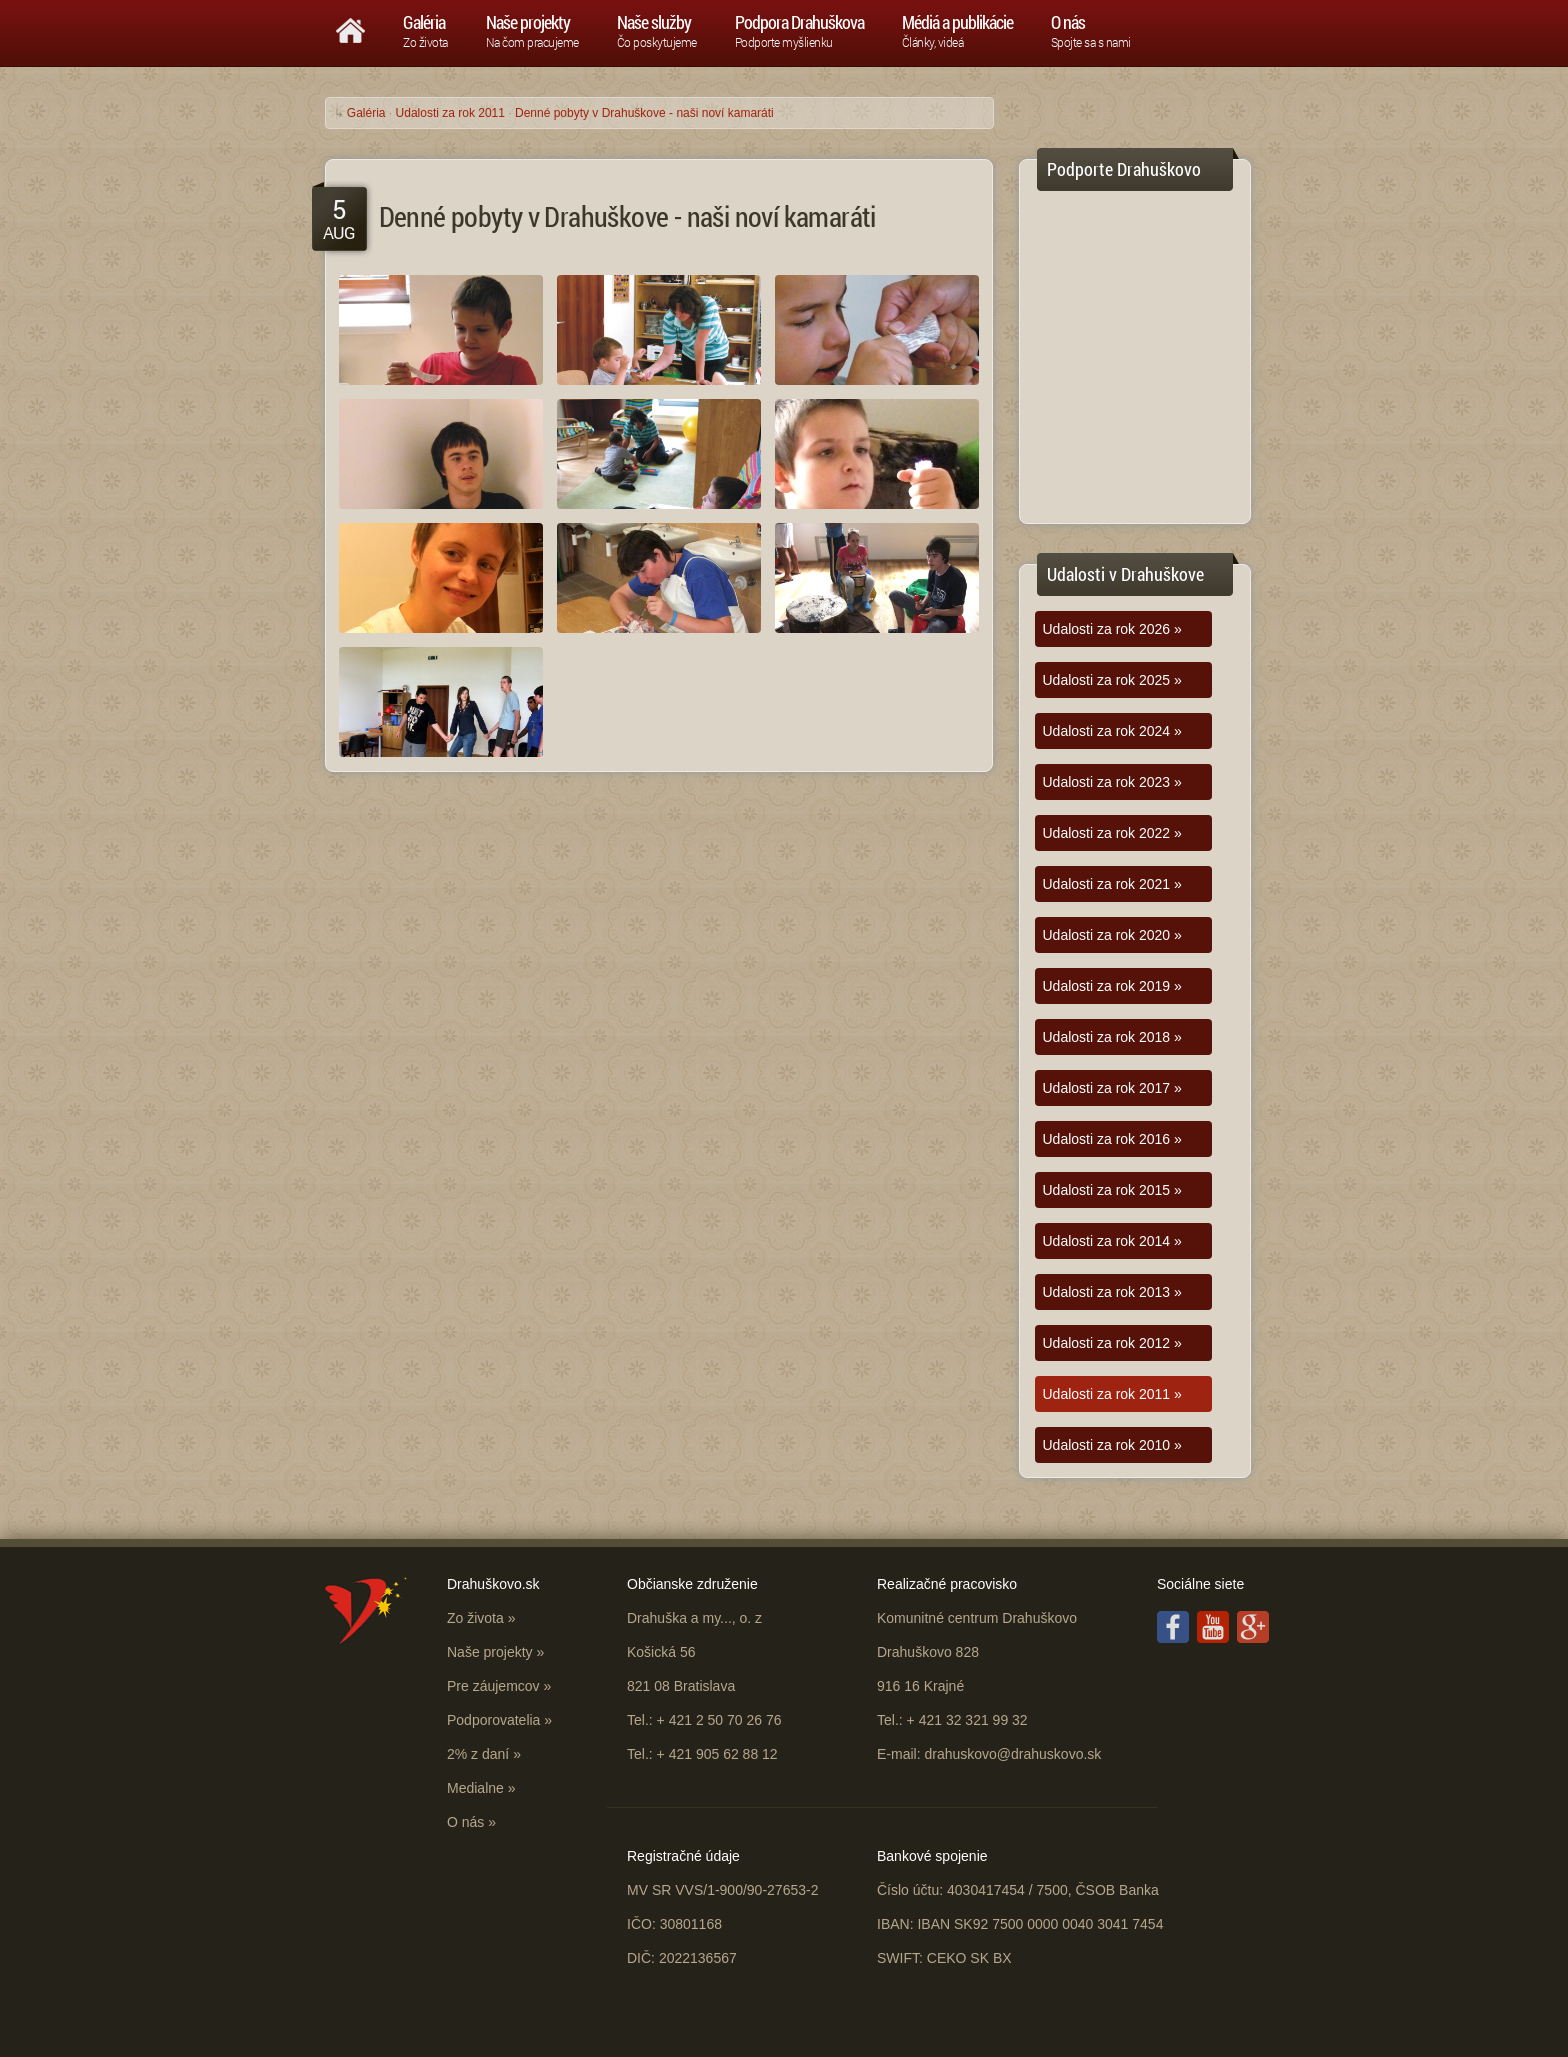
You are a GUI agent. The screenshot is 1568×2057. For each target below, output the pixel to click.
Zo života (475, 1618)
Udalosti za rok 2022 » (1112, 833)
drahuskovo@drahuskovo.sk (1012, 1754)
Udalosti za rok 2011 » (1112, 1394)
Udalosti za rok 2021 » (1112, 884)
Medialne (475, 1788)
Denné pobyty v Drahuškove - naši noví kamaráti (644, 113)
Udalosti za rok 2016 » (1112, 1139)
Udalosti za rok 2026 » (1112, 629)
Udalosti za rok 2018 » (1112, 1037)
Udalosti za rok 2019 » (1112, 986)
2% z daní (478, 1754)
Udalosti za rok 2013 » (1112, 1292)
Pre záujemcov (493, 1686)
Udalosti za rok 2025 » (1112, 680)
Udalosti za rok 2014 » (1112, 1241)
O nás (465, 1822)
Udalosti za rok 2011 (450, 113)
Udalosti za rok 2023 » (1112, 782)
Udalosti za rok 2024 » (1112, 731)
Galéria (366, 113)
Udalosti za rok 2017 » (1112, 1088)
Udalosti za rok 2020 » (1112, 935)
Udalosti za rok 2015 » (1112, 1190)
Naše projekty (490, 1652)
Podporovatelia (493, 1720)
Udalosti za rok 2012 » (1112, 1343)
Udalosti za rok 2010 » (1112, 1445)
